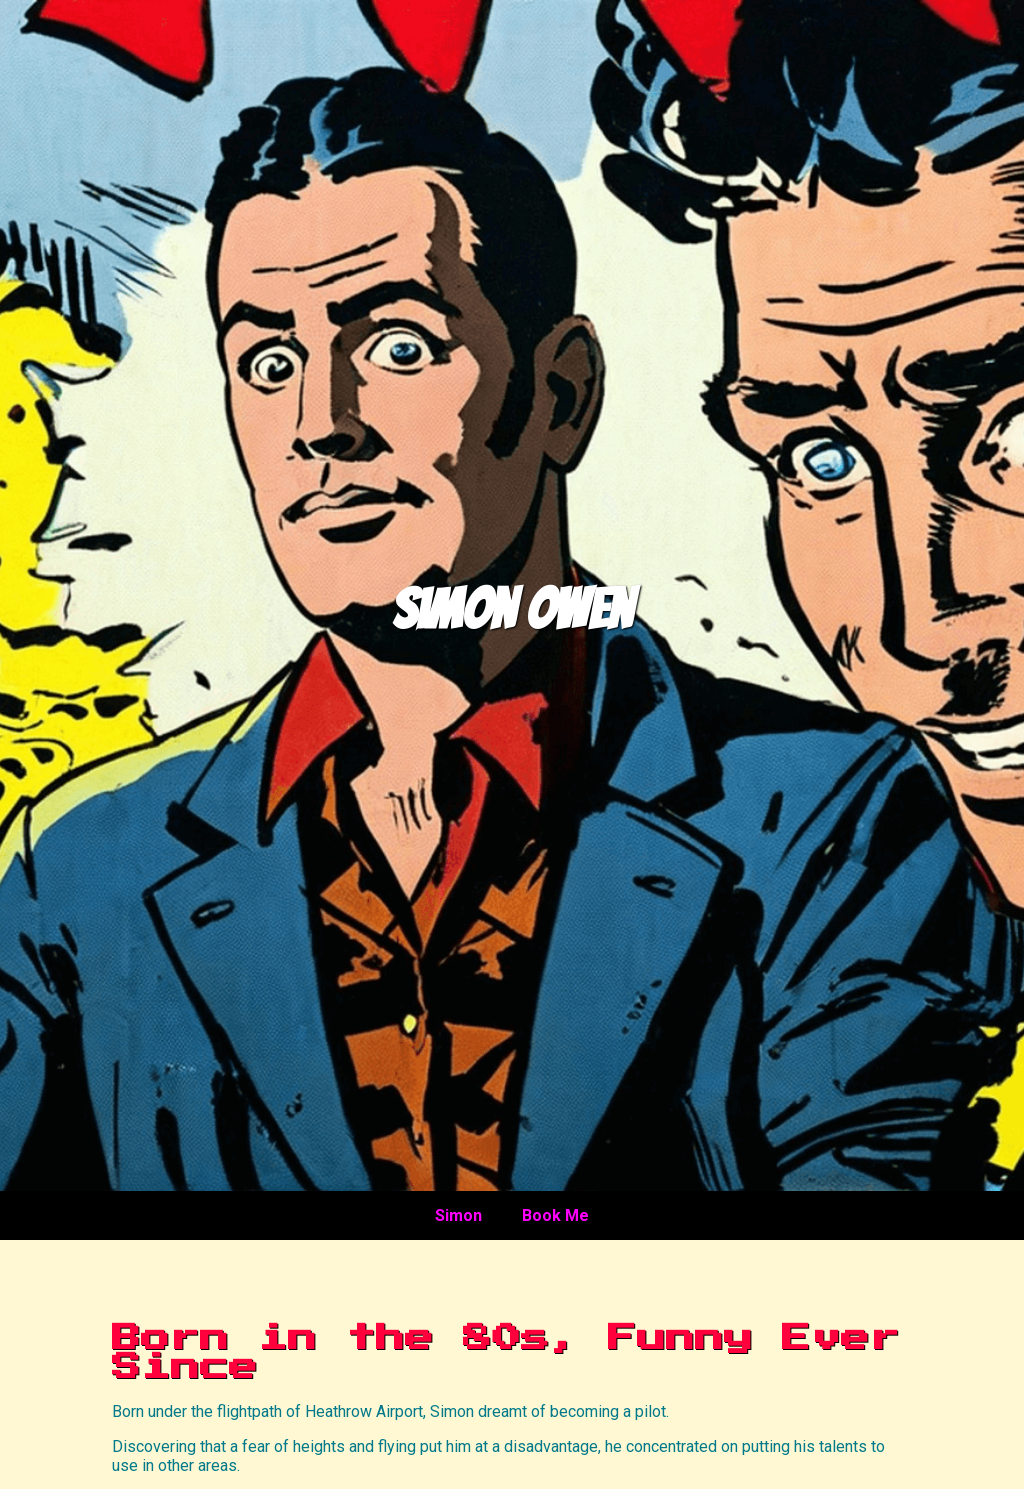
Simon (458, 1215)
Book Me (555, 1215)
